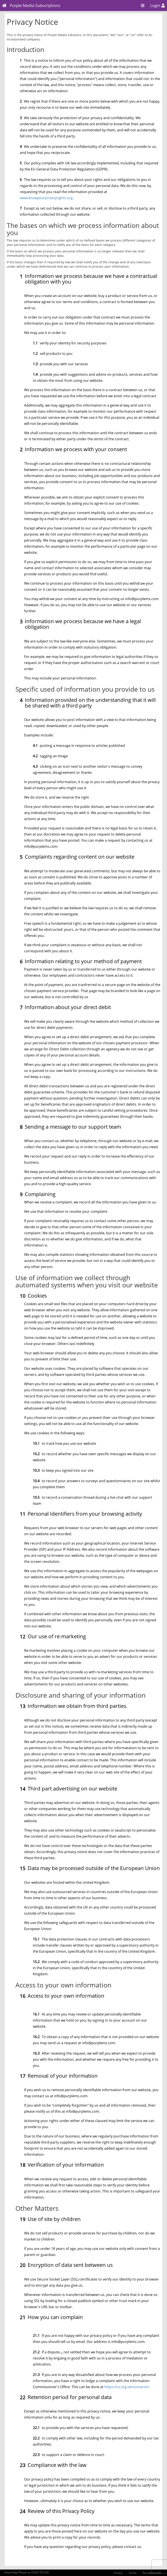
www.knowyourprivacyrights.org (46, 197)
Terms (133, 2573)
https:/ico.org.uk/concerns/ (126, 2386)
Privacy (118, 2573)
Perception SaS (152, 2573)
